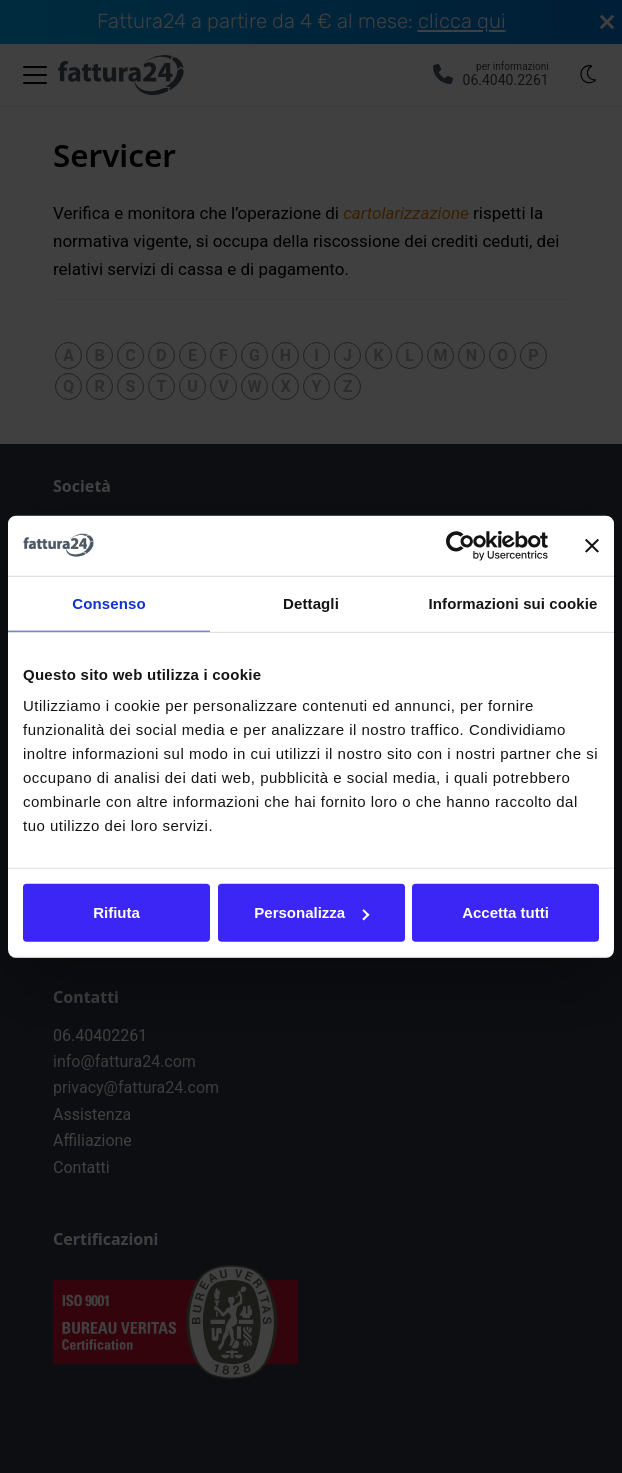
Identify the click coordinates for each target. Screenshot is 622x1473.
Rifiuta (116, 912)
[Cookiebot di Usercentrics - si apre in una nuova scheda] (460, 545)
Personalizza (311, 912)
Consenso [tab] (108, 602)
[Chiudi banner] (592, 545)
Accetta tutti (505, 912)
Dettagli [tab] (311, 602)
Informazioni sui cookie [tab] (513, 602)
